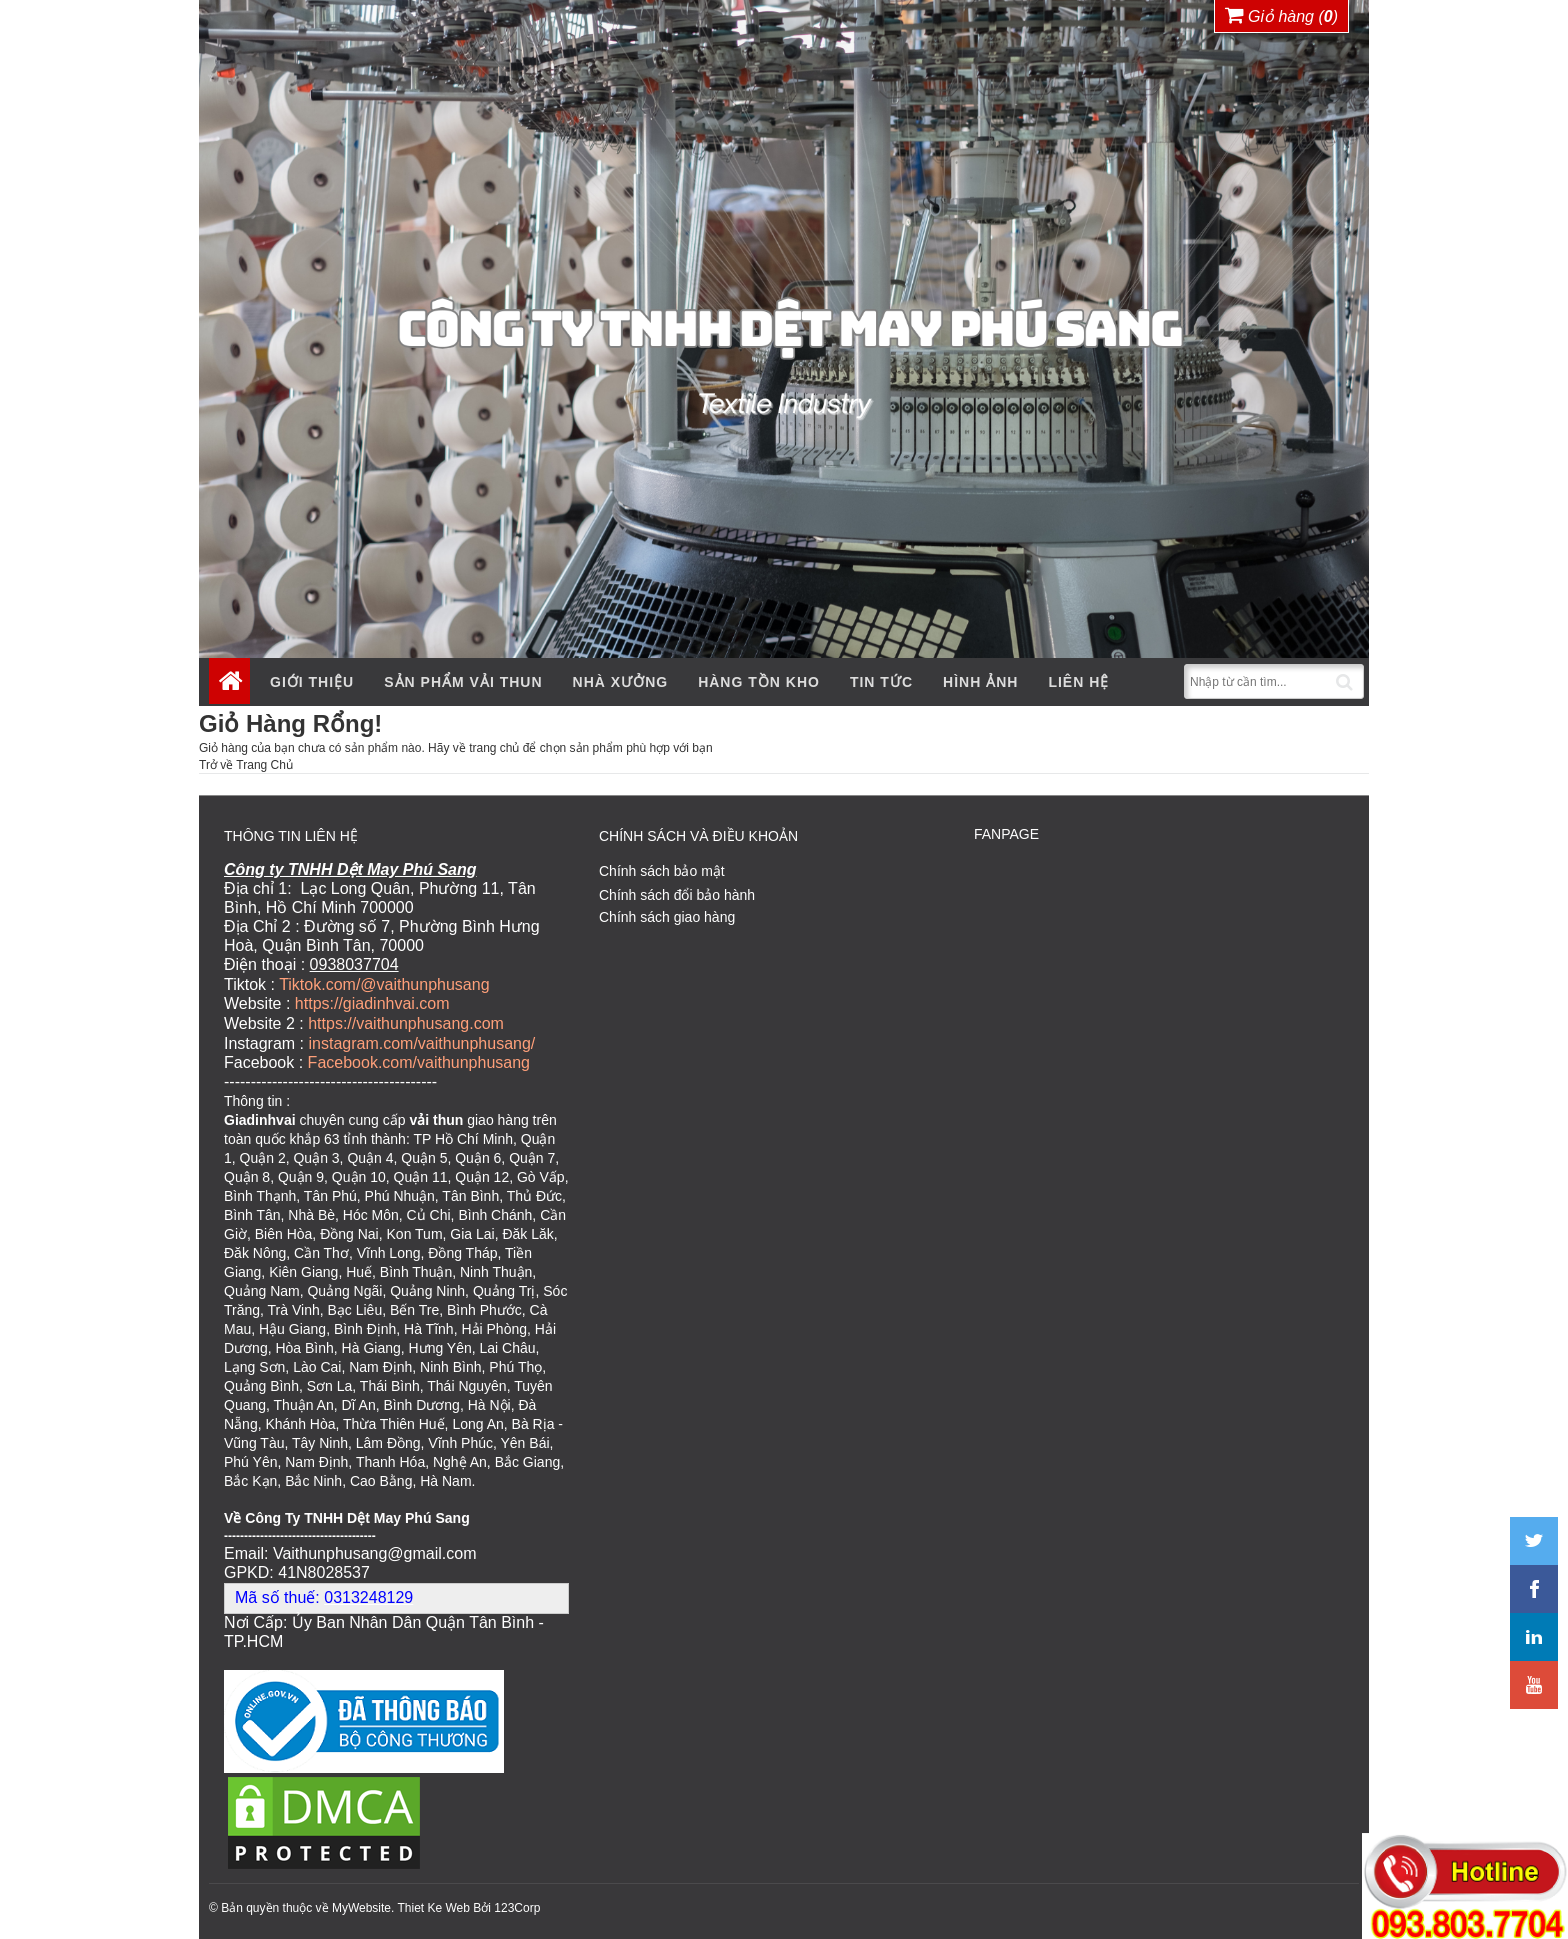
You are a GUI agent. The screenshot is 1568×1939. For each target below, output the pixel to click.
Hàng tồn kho (759, 682)
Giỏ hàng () (1282, 15)
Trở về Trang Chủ (246, 765)
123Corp (517, 1905)
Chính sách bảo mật (662, 871)
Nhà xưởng (621, 682)
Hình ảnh (980, 682)
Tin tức (881, 682)
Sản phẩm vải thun (463, 682)
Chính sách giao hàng (667, 917)
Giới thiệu (312, 682)
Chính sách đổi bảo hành (677, 895)
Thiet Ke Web (433, 1905)
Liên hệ (1078, 682)
